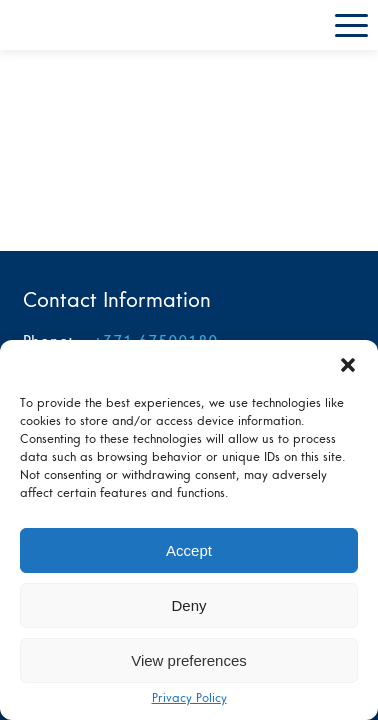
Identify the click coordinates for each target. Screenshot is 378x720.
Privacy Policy (189, 699)
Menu (351, 25)
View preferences (189, 660)
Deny (188, 605)
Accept (189, 550)
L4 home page (65, 25)
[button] (348, 365)
